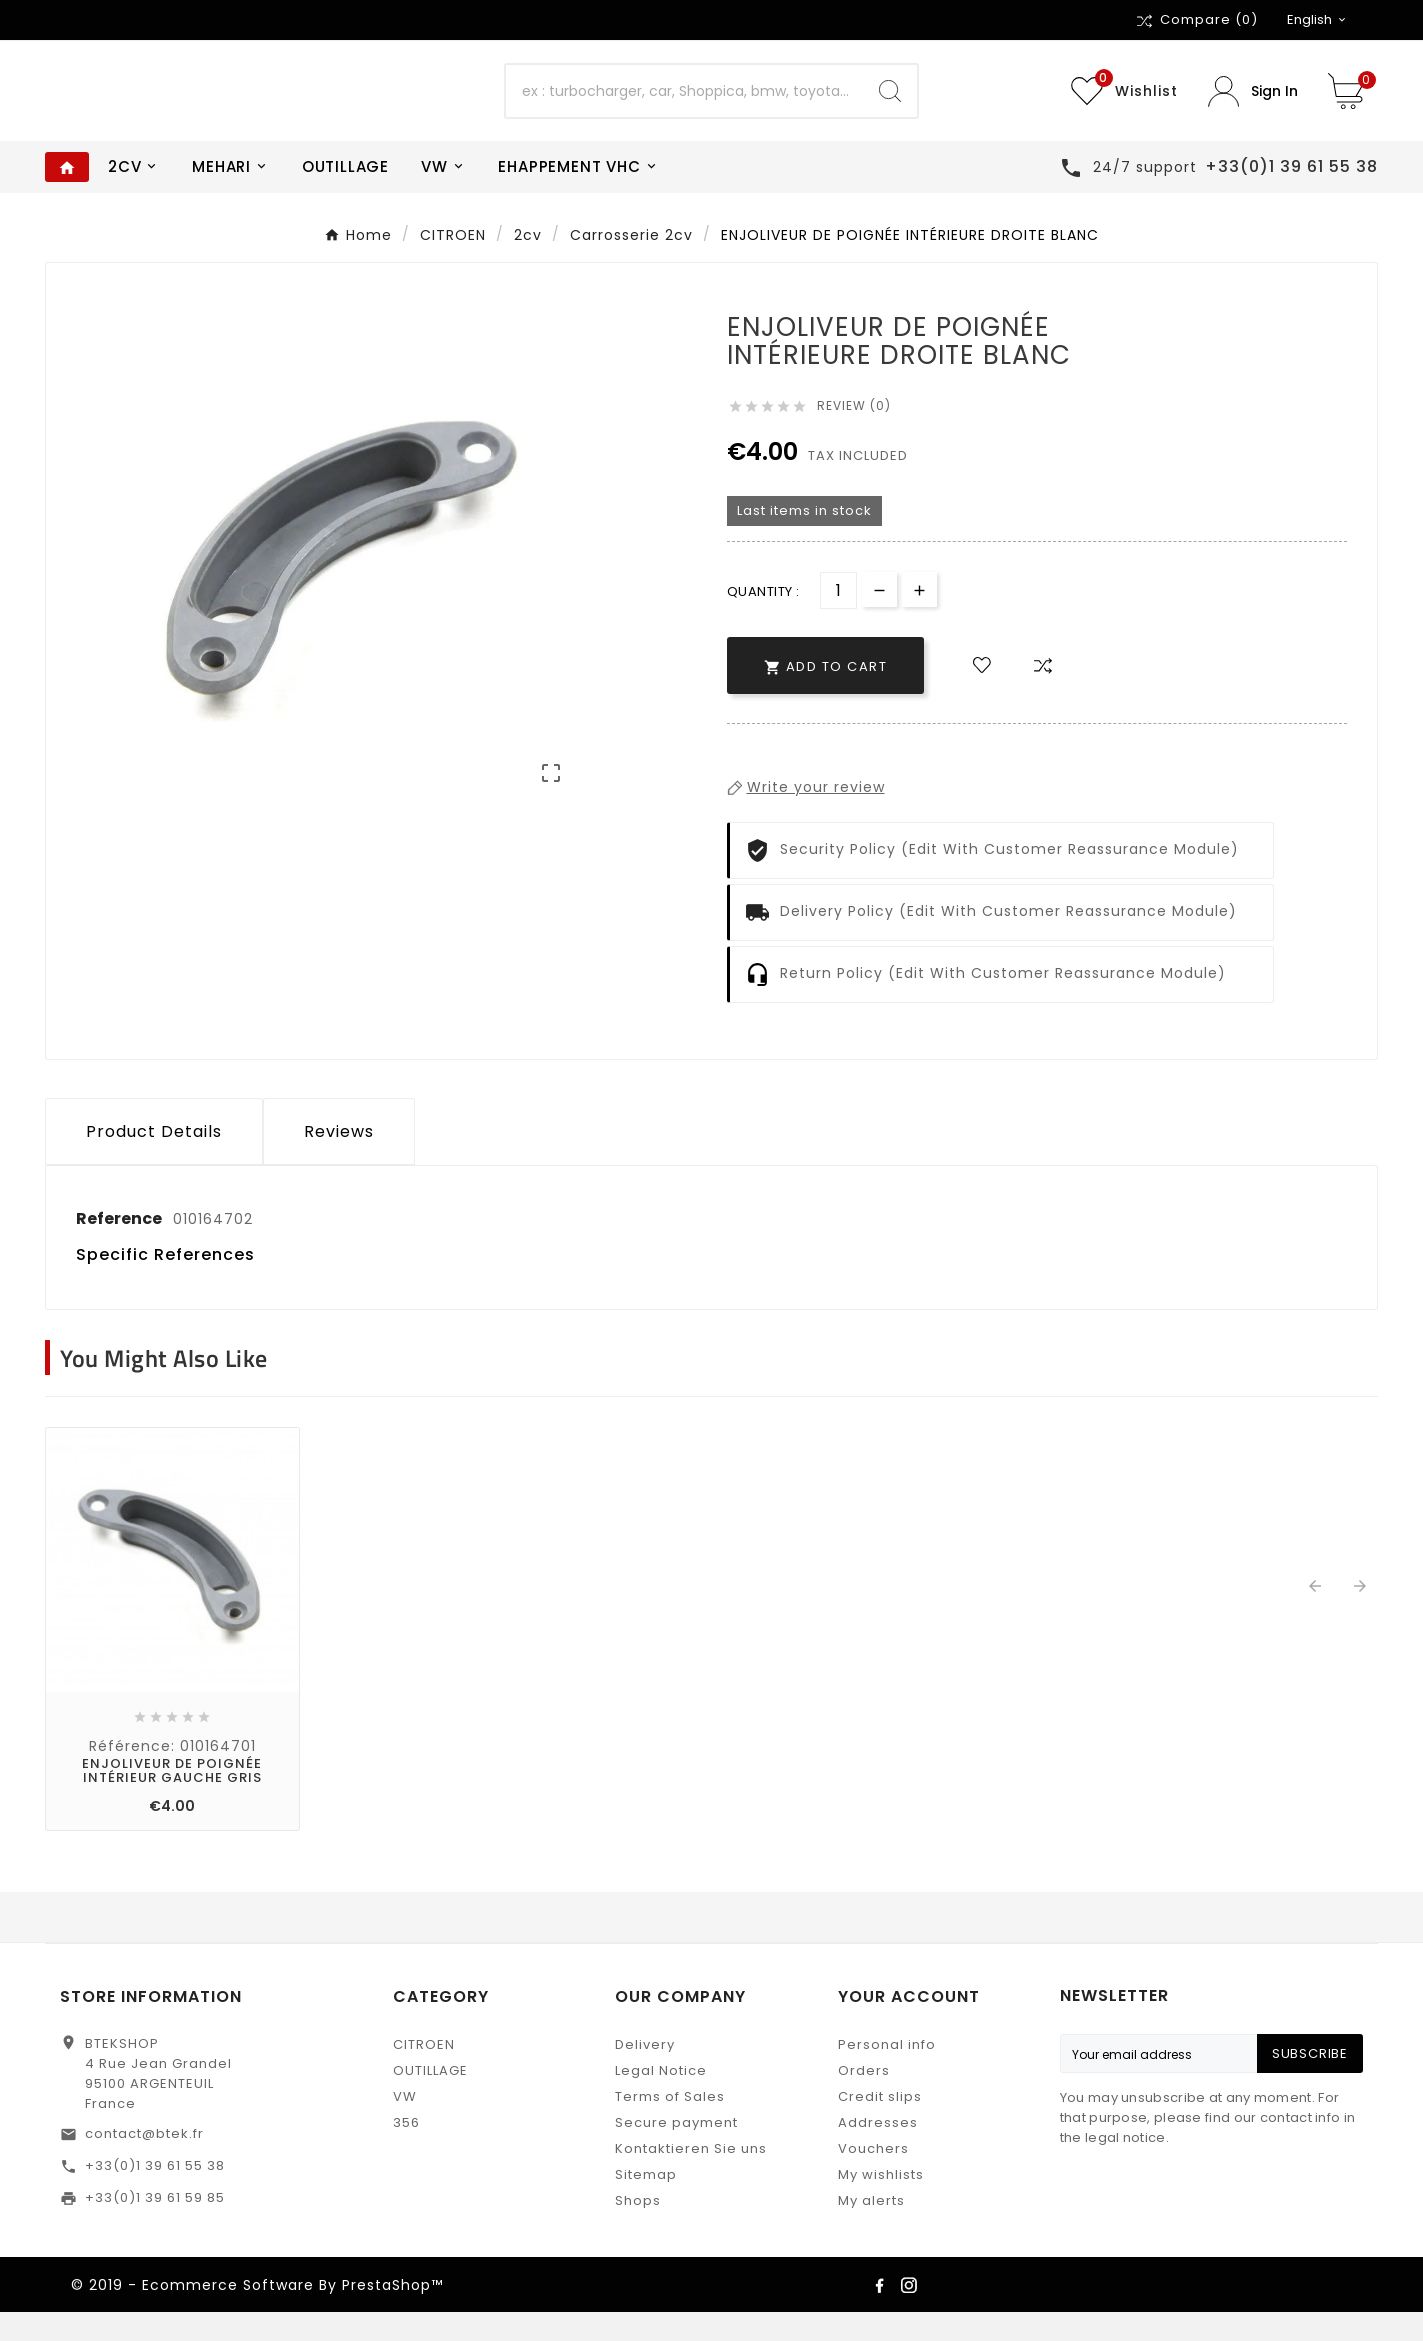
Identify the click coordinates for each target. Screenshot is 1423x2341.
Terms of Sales (670, 2125)
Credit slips (880, 2125)
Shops (638, 2229)
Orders (864, 2099)
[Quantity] (838, 619)
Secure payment (676, 2151)
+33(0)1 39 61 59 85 (155, 2226)
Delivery (645, 2073)
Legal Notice (661, 2099)
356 (406, 2151)
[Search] (684, 106)
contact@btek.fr (144, 2162)
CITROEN (424, 2073)
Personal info (887, 2073)
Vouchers (873, 2177)
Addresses (878, 2151)
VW (405, 2125)
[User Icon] (1253, 105)
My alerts (871, 2229)
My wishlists (881, 2203)
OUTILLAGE (430, 2099)
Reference (120, 1247)
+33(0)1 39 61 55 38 (155, 2194)
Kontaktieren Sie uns (691, 2177)
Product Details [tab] (154, 1160)
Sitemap (646, 2203)
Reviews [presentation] (339, 1160)
